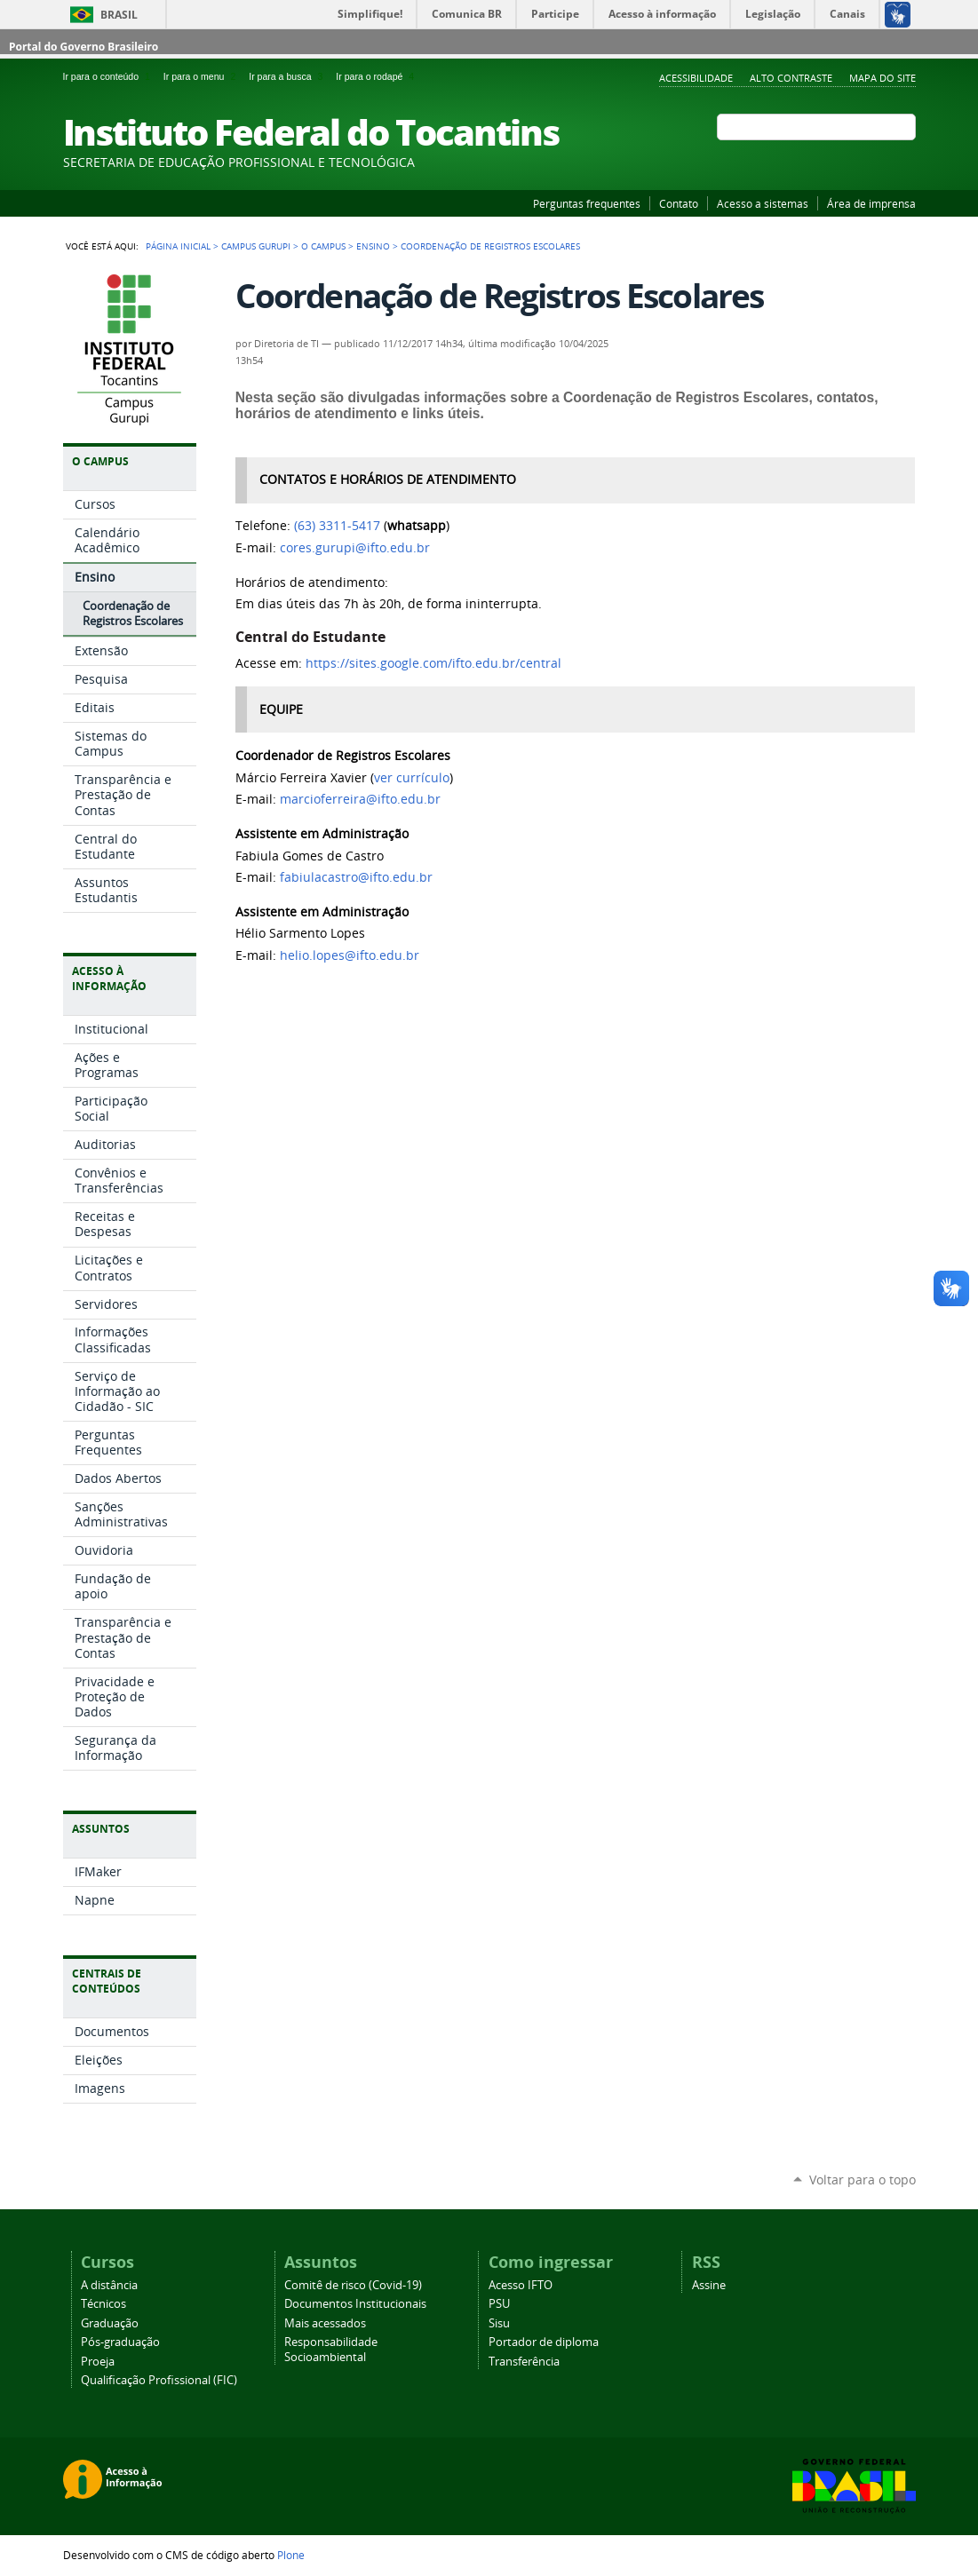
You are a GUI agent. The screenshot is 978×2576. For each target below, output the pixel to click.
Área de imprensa (871, 203)
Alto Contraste (791, 77)
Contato (678, 203)
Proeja (98, 2361)
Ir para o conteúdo (109, 76)
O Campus (323, 246)
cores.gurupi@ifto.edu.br (355, 548)
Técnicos (103, 2303)
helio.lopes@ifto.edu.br (349, 955)
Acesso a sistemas (762, 203)
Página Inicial (178, 246)
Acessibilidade (696, 77)
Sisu (499, 2323)
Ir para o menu (202, 76)
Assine (709, 2285)
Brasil (119, 14)
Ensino (373, 246)
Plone (291, 2555)
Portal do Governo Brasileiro (83, 46)
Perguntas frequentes (586, 203)
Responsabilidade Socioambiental (331, 2349)
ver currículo (411, 778)
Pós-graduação (120, 2342)
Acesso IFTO (521, 2285)
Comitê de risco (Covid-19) (353, 2285)
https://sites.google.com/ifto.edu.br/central (433, 663)
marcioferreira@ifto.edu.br (360, 799)
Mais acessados (325, 2323)
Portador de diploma (544, 2342)
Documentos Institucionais (355, 2303)
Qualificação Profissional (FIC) (159, 2380)
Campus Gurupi (255, 246)
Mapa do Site (882, 77)
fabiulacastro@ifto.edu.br (356, 877)
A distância (109, 2285)
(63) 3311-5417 (337, 526)
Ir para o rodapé (376, 76)
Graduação (110, 2323)
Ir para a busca (289, 76)
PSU (499, 2303)
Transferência (524, 2361)
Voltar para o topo (862, 2179)
